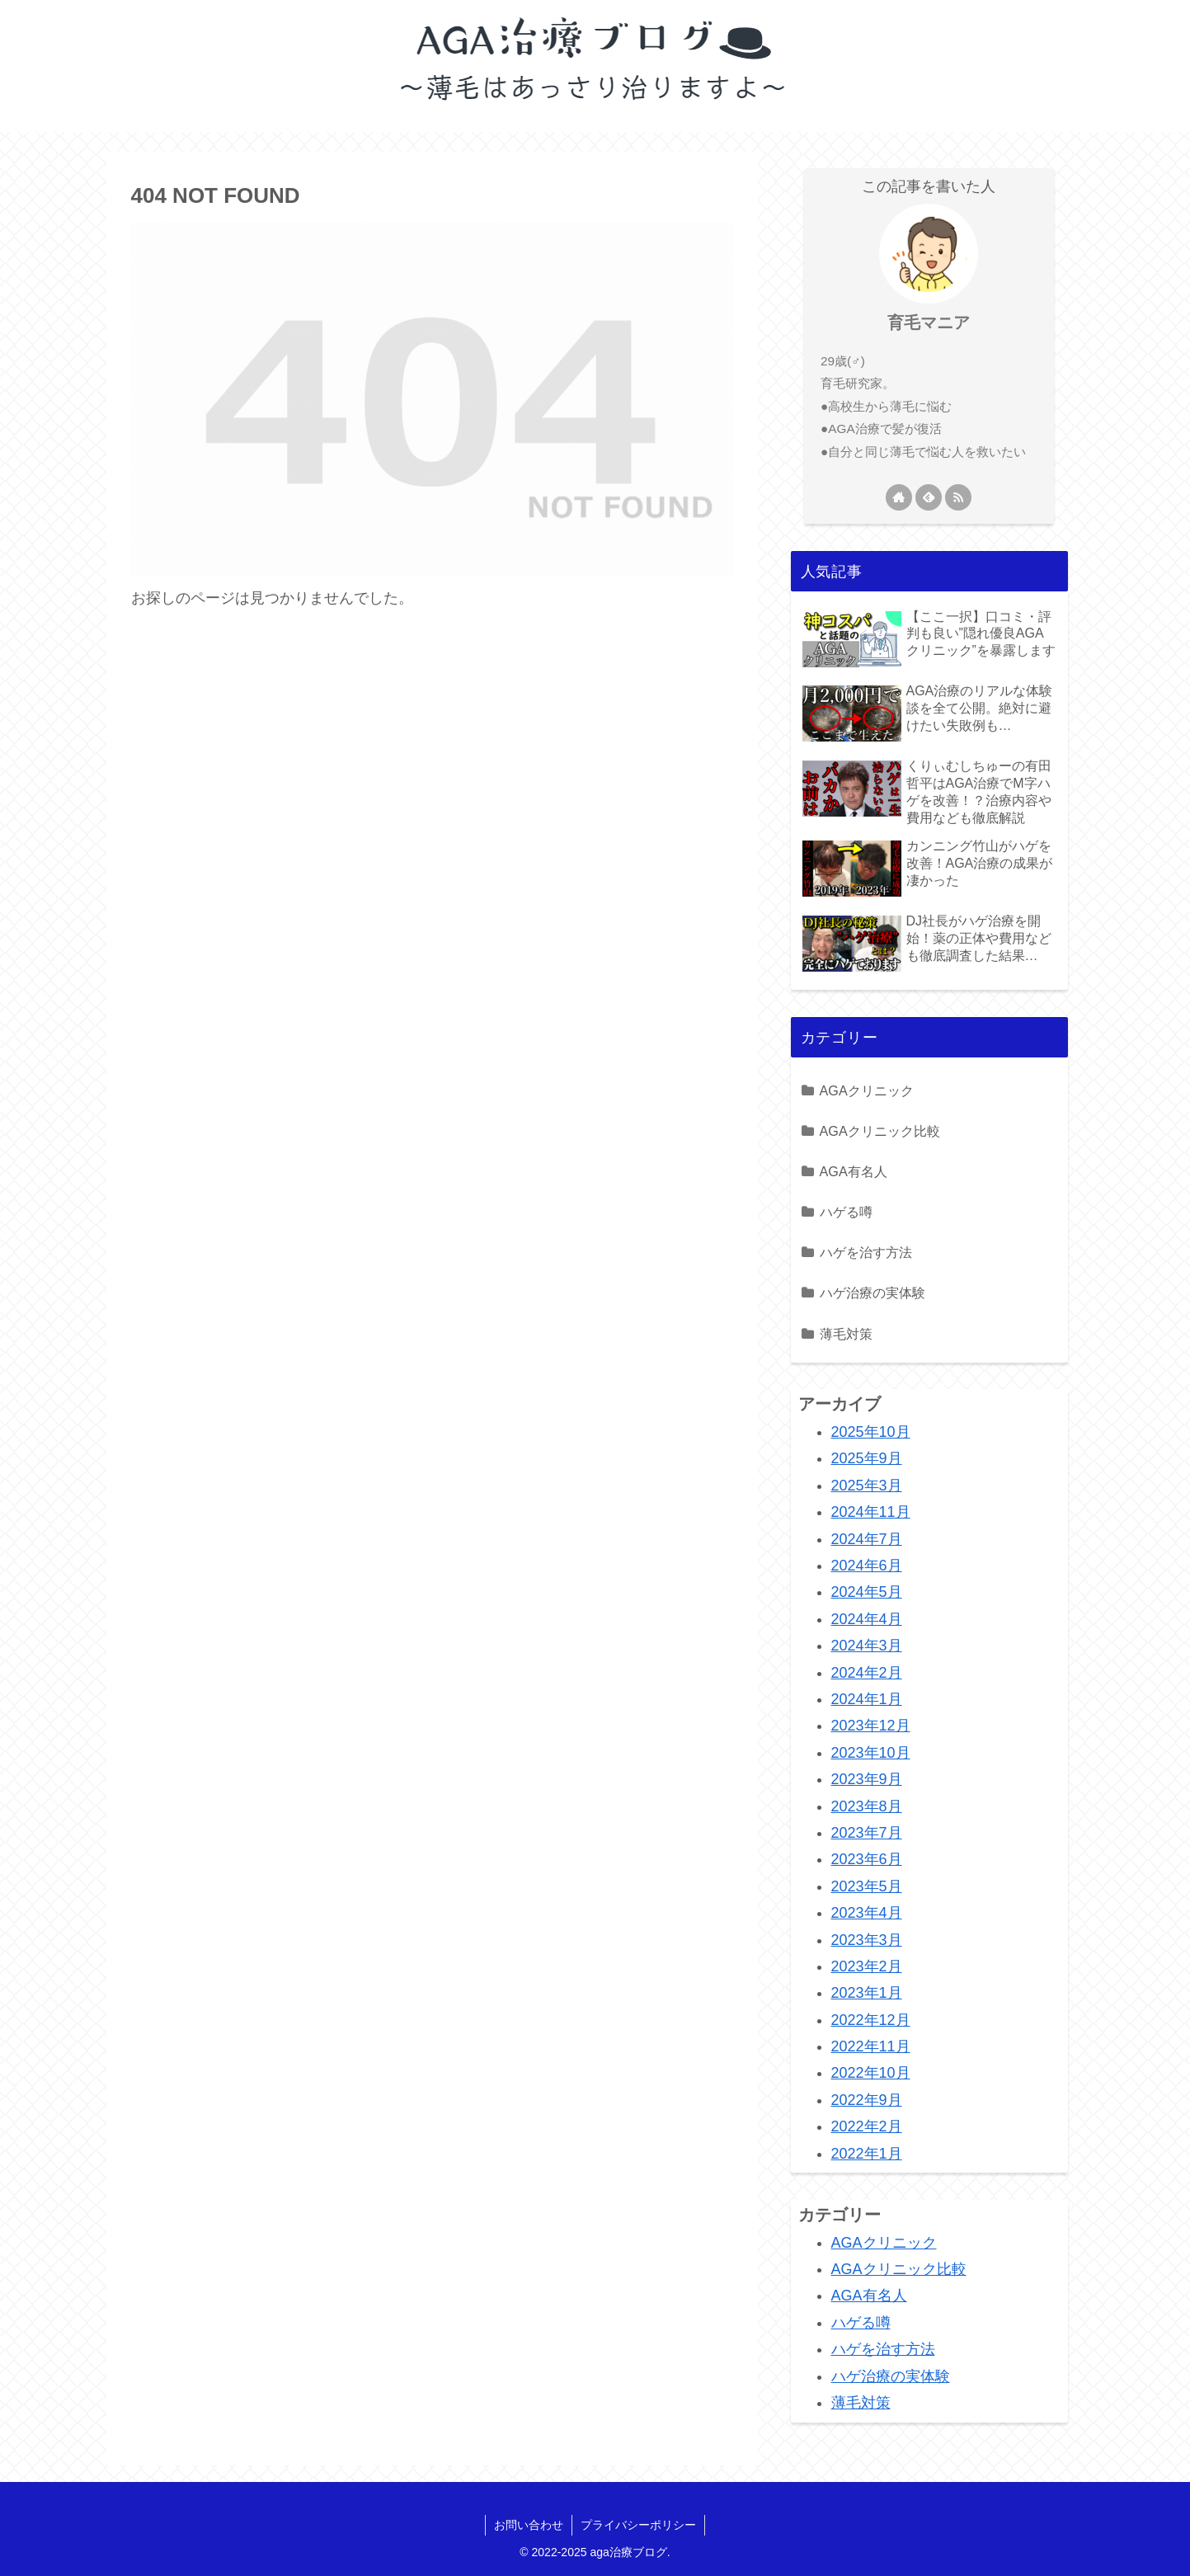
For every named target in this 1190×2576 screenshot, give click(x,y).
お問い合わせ (528, 2524)
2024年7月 (866, 1539)
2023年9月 (866, 1779)
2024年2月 (866, 1673)
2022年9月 (866, 2100)
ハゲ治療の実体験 (872, 1292)
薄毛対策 (846, 1333)
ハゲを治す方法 (866, 1252)
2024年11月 (870, 1512)
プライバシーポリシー (638, 2524)
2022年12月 (870, 2020)
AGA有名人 (853, 1171)
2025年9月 (866, 1458)
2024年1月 (866, 1699)
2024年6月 (866, 1565)
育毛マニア (928, 322)
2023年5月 (866, 1886)
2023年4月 (866, 1913)
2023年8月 (866, 1806)
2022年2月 (866, 2126)
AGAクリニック (867, 1090)
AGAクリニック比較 (880, 1130)
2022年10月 (870, 2073)
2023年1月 (866, 1993)
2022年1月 (866, 2153)
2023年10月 (870, 1753)
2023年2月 (866, 1966)
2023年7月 (866, 1833)
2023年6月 (866, 1859)
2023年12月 (870, 1725)
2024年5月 (866, 1592)
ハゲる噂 (846, 1211)
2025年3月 (866, 1485)
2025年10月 (870, 1432)
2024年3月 (866, 1645)
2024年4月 (866, 1619)
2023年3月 (866, 1940)
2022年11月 (870, 2046)
